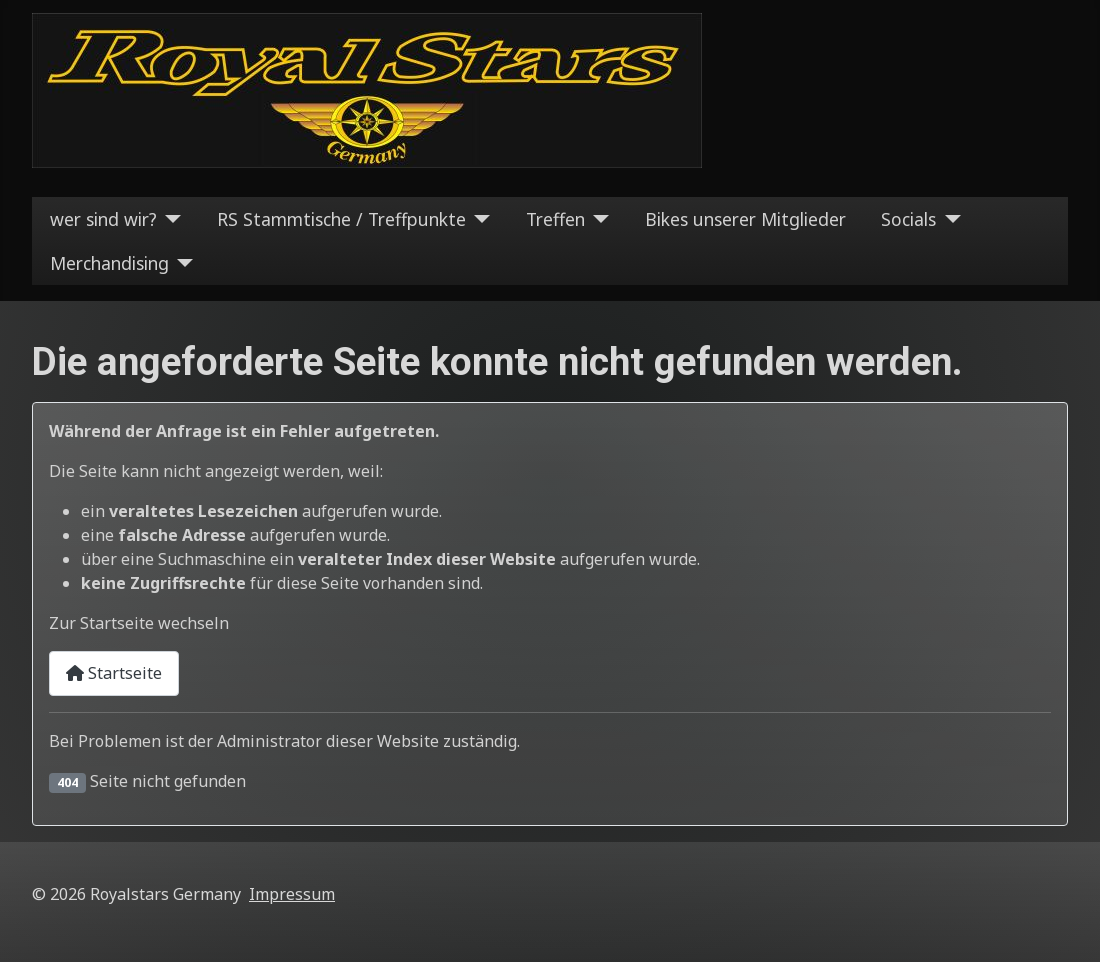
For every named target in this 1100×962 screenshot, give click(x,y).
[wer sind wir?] (169, 219)
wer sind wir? (103, 219)
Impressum (292, 894)
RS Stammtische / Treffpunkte (341, 219)
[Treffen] (597, 219)
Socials (908, 219)
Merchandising (109, 263)
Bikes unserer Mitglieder (745, 219)
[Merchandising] (181, 263)
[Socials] (948, 219)
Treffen (555, 219)
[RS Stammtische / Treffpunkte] (478, 219)
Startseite (114, 673)
